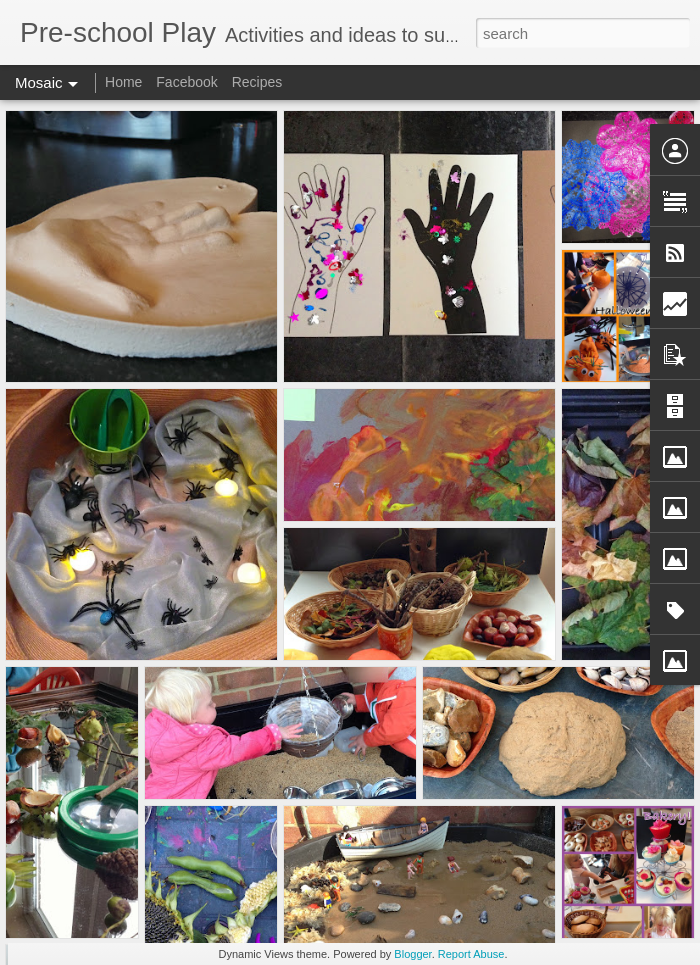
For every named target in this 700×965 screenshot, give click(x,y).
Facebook (186, 82)
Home (123, 82)
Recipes (257, 82)
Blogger (412, 954)
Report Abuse (471, 954)
